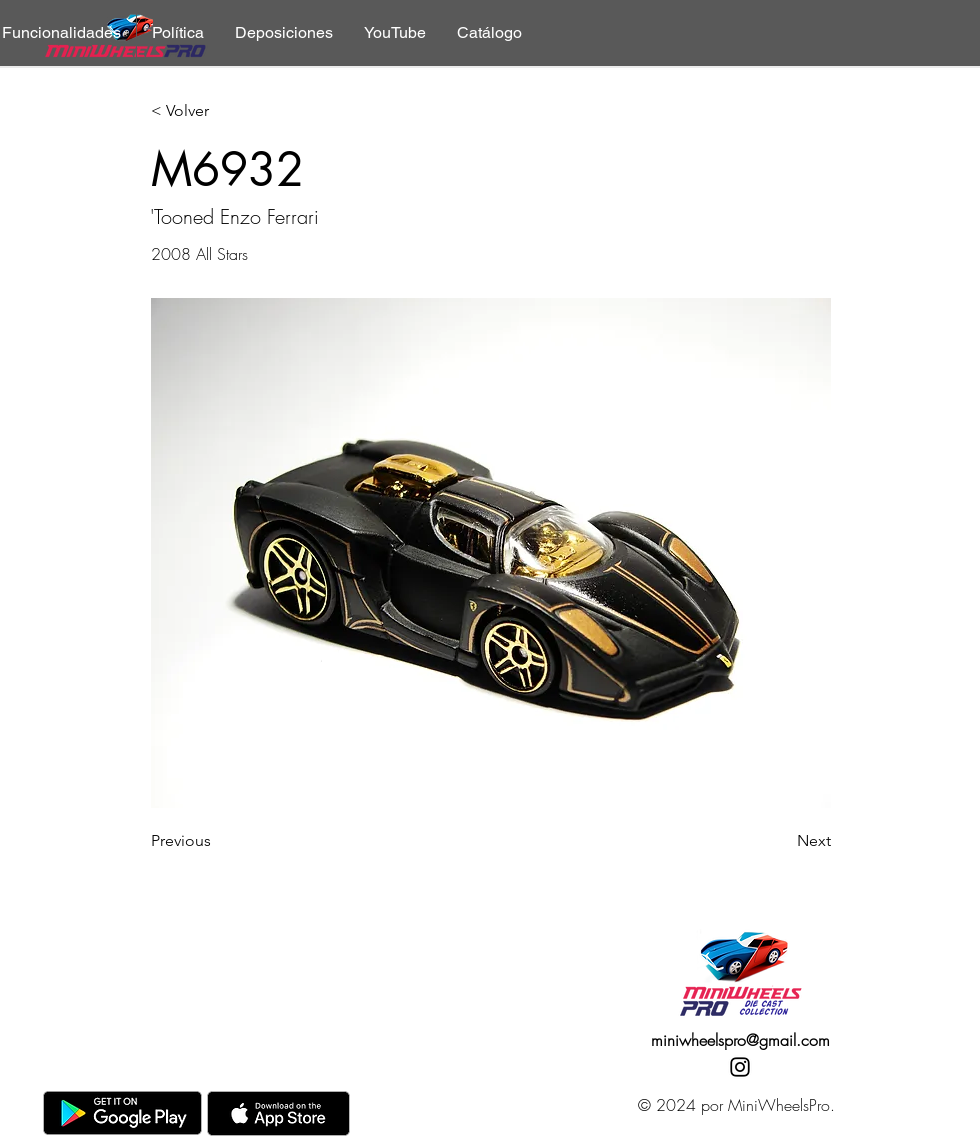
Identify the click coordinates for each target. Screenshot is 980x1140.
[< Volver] (217, 111)
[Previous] (217, 841)
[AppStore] (278, 1113)
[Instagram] (740, 1067)
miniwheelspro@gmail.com (740, 1040)
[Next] (781, 841)
